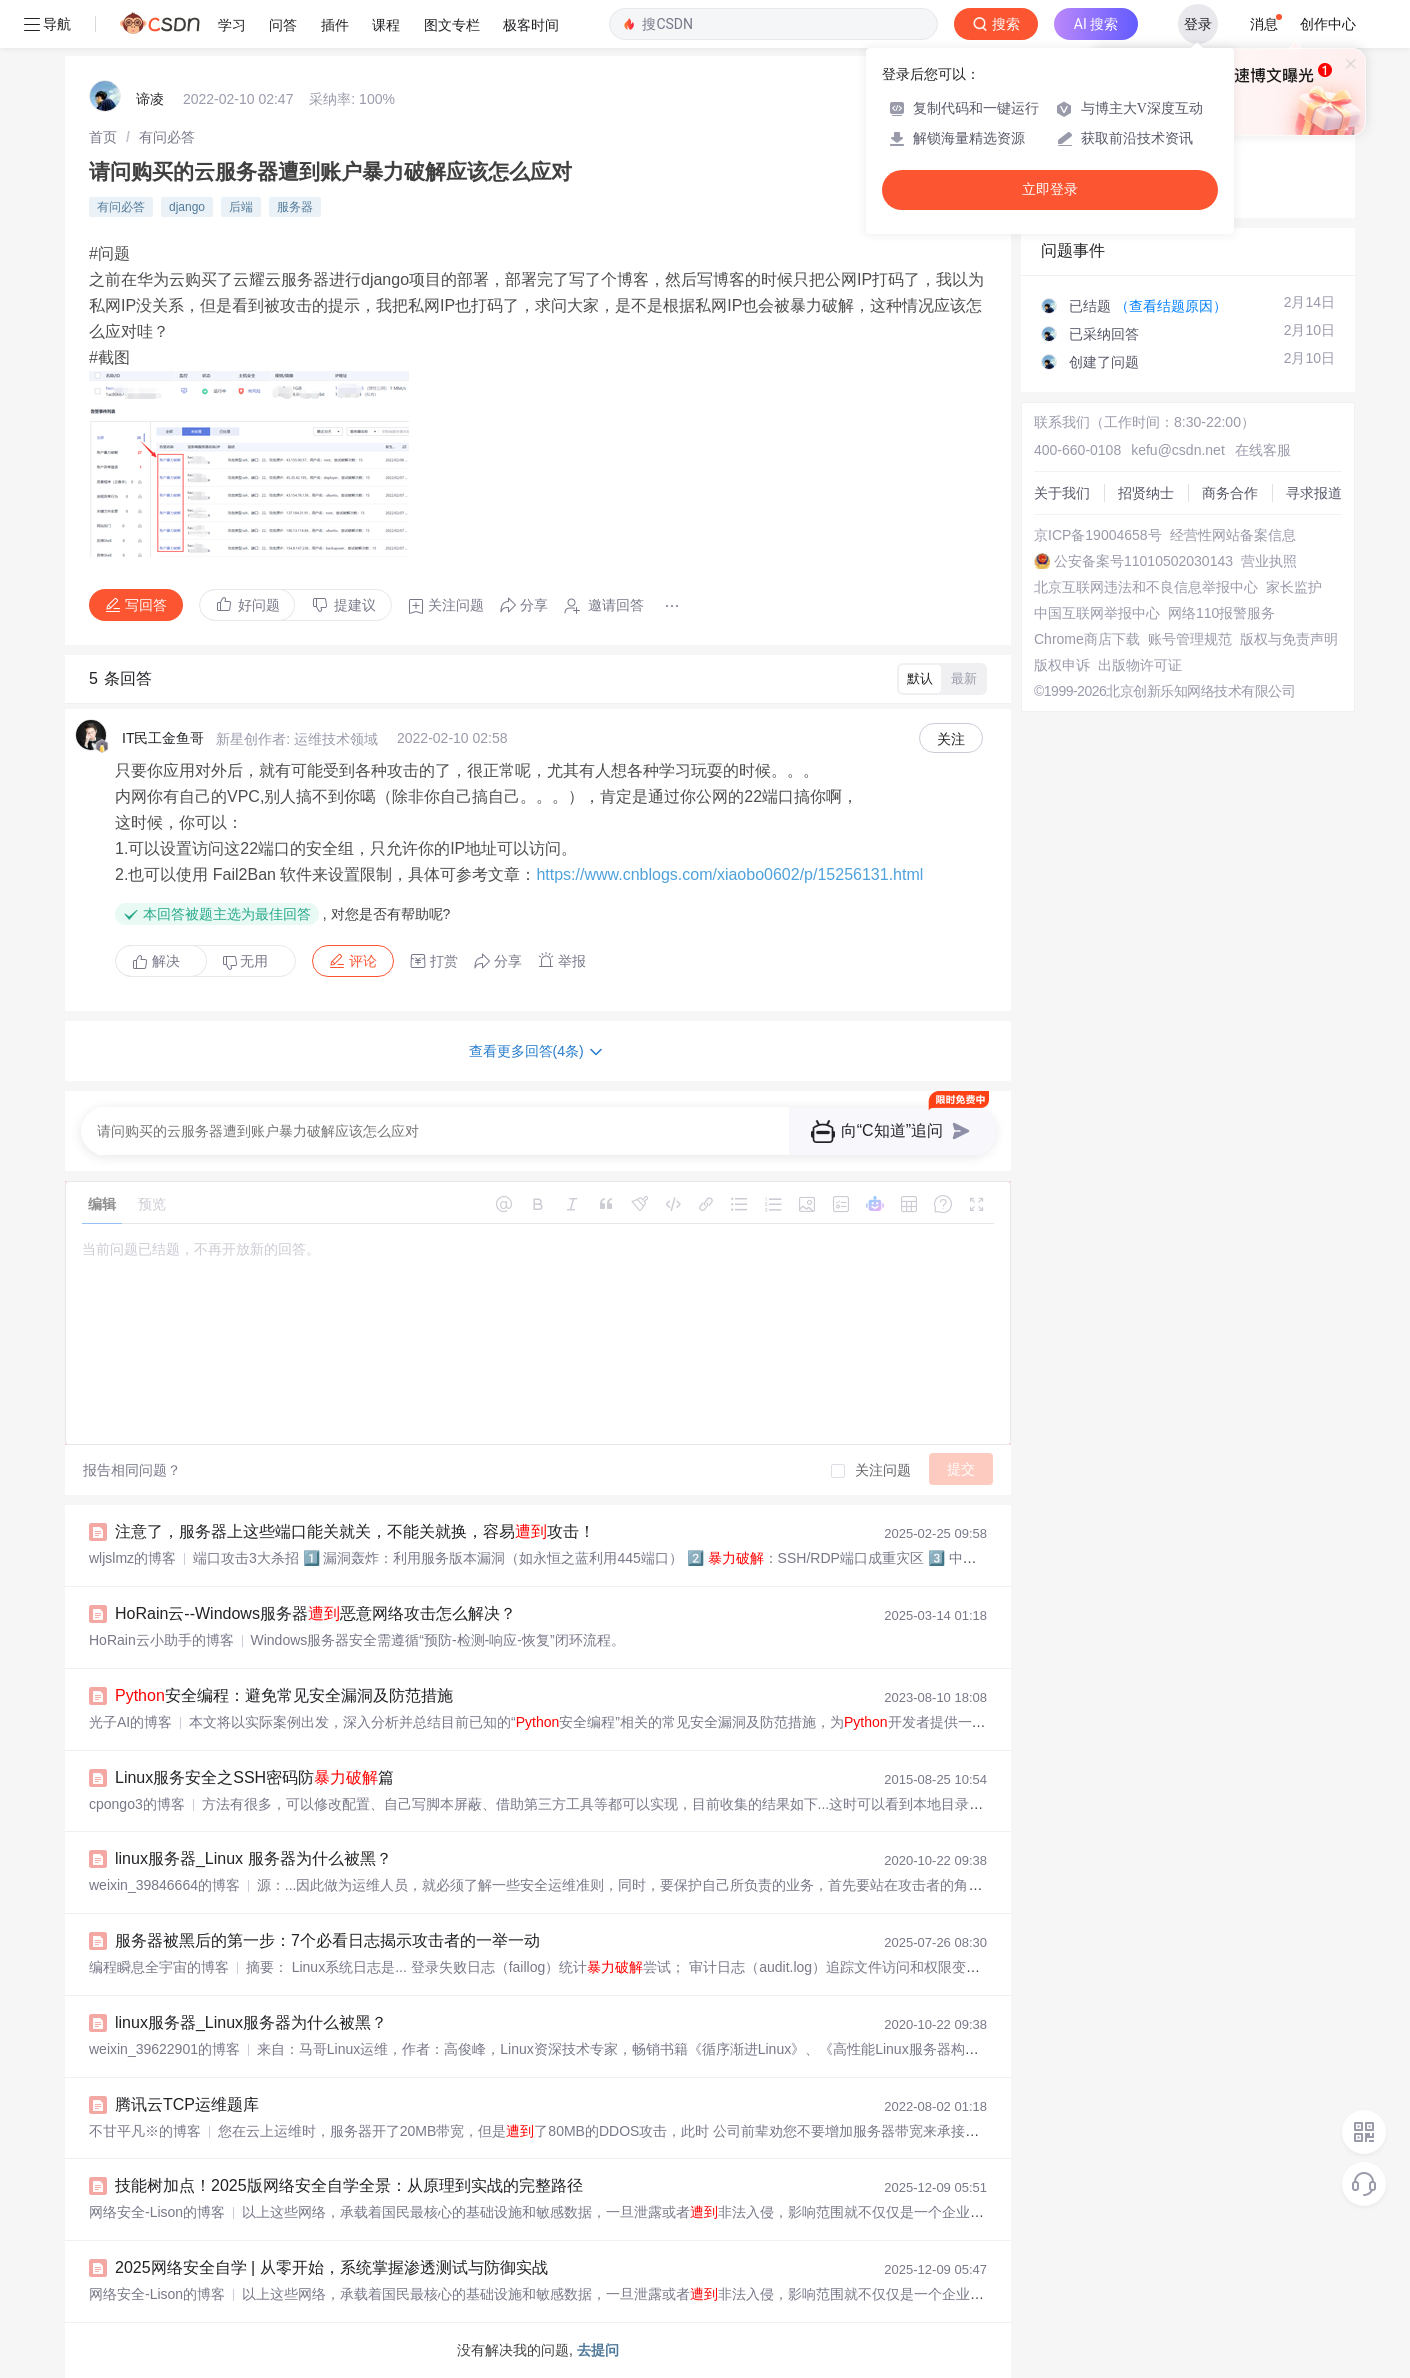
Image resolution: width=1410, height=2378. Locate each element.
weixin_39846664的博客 (164, 1885)
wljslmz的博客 (132, 1558)
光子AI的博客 (130, 1722)
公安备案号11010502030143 (1143, 561)
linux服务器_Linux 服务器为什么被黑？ (253, 1858)
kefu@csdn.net (1178, 450)
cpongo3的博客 (137, 1804)
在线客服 (1263, 450)
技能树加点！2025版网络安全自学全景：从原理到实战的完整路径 (349, 2185)
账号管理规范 (1190, 639)
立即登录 (1050, 189)
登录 (1198, 24)
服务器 (295, 207)
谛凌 (150, 99)
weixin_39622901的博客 (164, 2049)
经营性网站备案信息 (1233, 535)
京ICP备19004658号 (1098, 535)
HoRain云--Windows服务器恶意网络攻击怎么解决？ (315, 1613)
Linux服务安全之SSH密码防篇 (254, 1777)
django (187, 207)
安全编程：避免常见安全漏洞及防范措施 (284, 1695)
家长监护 (1294, 587)
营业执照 (1269, 561)
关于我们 (1062, 493)
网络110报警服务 (1221, 613)
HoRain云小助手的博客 (161, 1640)
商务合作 (1230, 493)
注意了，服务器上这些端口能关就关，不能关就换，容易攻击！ (355, 1531)
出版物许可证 (1140, 665)
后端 (241, 207)
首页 (103, 137)
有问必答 (167, 137)
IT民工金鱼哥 (163, 738)
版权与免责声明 (1289, 639)
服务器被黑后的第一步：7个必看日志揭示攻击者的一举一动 (327, 1940)
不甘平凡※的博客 (145, 2131)
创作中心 (1328, 24)
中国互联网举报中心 (1097, 613)
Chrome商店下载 (1087, 639)
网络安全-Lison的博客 (157, 2212)
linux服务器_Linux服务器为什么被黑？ (251, 2022)
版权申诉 (1062, 665)
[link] (103, 137)
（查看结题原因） (1171, 306)
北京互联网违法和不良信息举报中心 (1146, 587)
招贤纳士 (1146, 493)
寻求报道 (1314, 493)
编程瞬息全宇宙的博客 (159, 1967)
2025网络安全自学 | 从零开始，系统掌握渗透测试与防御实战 (331, 2267)
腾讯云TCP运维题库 (187, 2104)
